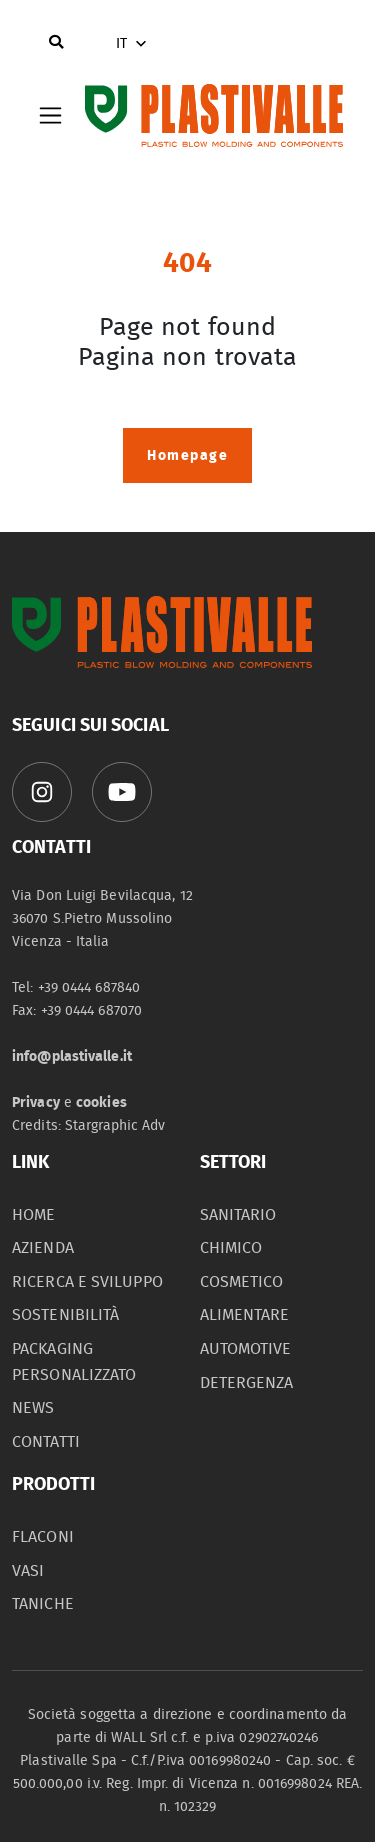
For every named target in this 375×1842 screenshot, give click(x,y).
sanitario (238, 1215)
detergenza (247, 1383)
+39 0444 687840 (89, 987)
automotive (246, 1349)
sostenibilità (65, 1315)
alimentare (245, 1315)
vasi (28, 1571)
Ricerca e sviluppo (87, 1282)
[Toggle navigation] (50, 115)
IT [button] (133, 44)
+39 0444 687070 (92, 1010)
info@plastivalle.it (72, 1056)
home (33, 1215)
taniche (43, 1604)
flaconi (43, 1537)
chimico (231, 1248)
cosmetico (242, 1282)
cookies (101, 1102)
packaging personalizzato (74, 1362)
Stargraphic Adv (115, 1125)
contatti (46, 1442)
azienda (43, 1248)
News (33, 1408)
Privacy (36, 1102)
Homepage (187, 455)
